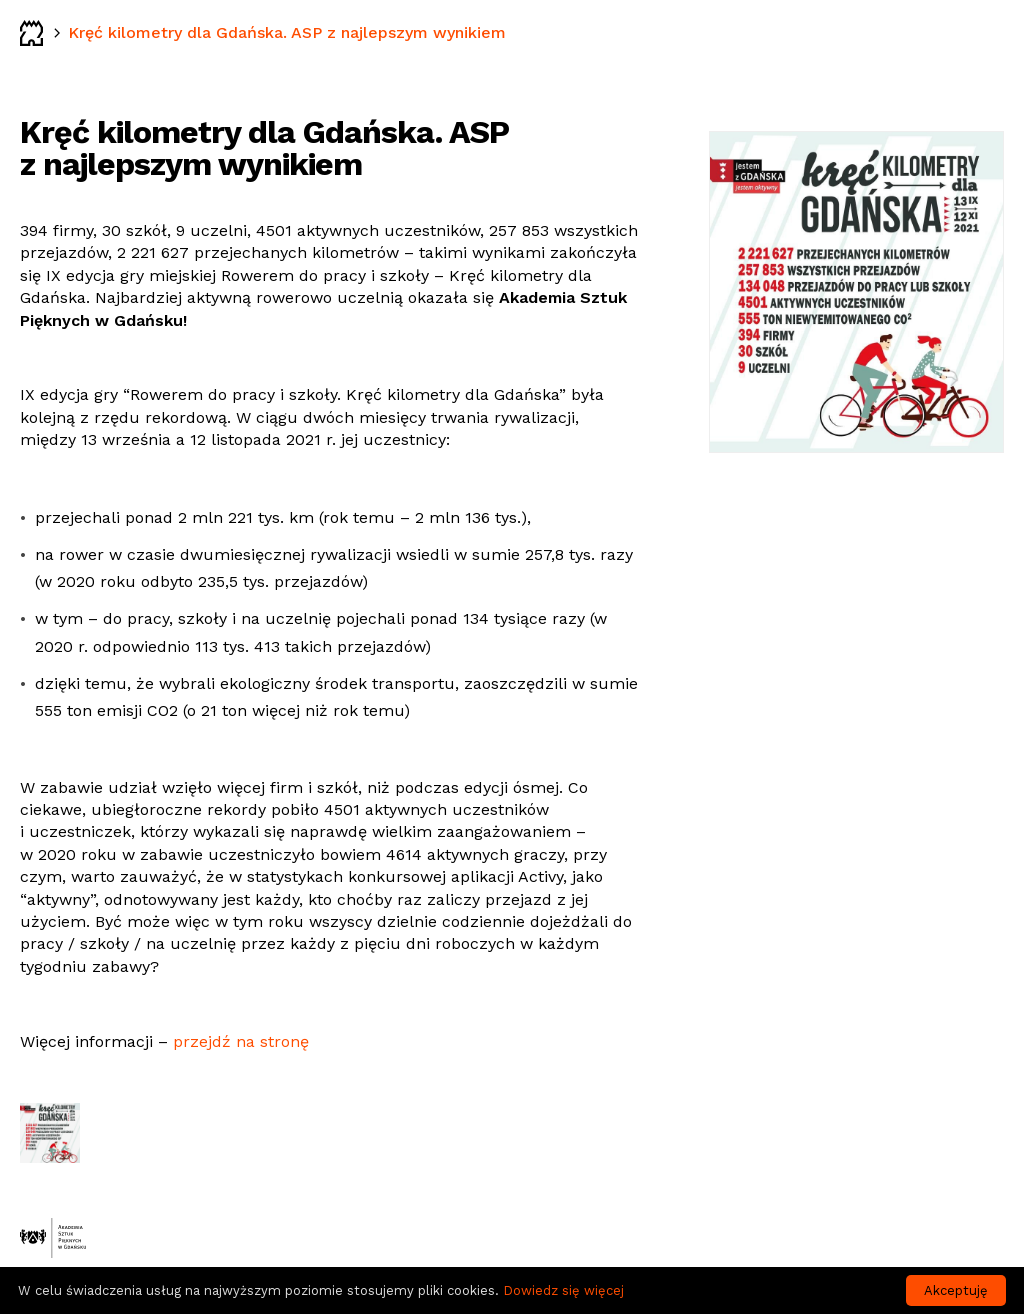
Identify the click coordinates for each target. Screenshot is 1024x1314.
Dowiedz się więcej (563, 1290)
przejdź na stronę (241, 1041)
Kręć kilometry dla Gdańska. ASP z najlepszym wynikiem (287, 32)
